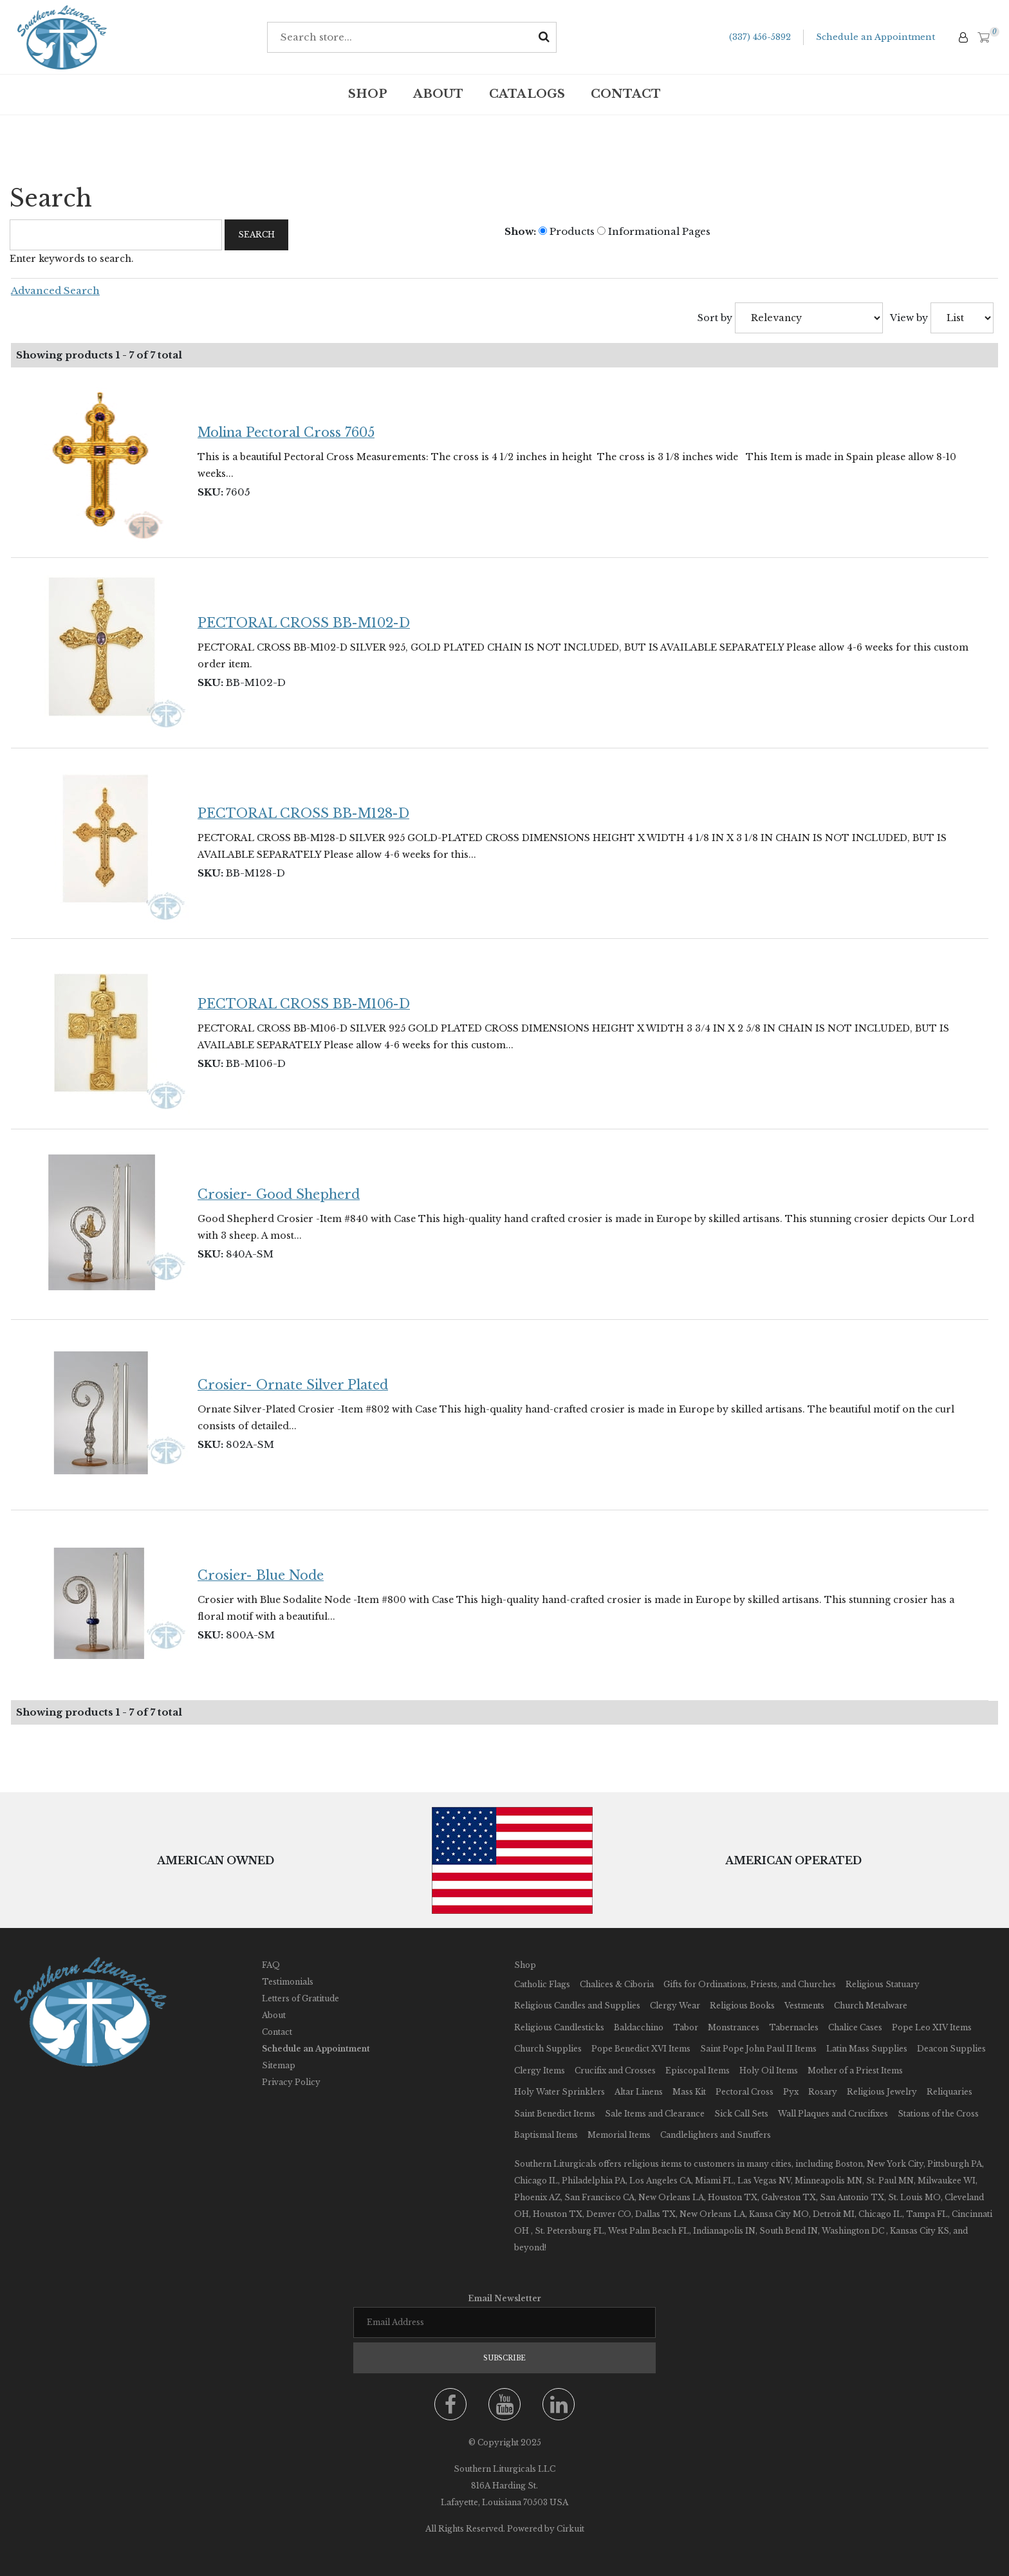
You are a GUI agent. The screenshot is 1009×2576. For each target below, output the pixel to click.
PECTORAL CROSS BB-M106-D (304, 1004)
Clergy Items (539, 2070)
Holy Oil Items (768, 2070)
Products (567, 231)
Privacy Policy (291, 2082)
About (438, 94)
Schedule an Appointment (875, 37)
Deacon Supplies (951, 2048)
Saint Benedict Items (554, 2113)
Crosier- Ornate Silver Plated (293, 1385)
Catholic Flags (542, 1984)
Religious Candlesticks (559, 2027)
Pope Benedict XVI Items (640, 2048)
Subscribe (504, 2358)
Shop (368, 94)
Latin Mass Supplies (866, 2048)
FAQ (271, 1965)
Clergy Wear (675, 2005)
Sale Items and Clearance (655, 2113)
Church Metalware (870, 2005)
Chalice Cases (855, 2027)
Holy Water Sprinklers (559, 2092)
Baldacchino (638, 2027)
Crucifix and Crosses (615, 2070)
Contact (626, 94)
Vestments (804, 2005)
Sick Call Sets (741, 2113)
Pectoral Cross (744, 2092)
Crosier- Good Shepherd (279, 1194)
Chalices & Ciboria (617, 1984)
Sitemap (278, 2065)
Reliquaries (949, 2092)
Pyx (791, 2092)
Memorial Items (619, 2135)
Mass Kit (689, 2092)
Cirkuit (570, 2529)
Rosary (822, 2092)
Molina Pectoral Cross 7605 (286, 432)
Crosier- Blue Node (261, 1575)
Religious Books (742, 2005)
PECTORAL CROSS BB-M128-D (303, 813)
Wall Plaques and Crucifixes (833, 2113)
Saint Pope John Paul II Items (758, 2048)
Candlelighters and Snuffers (715, 2135)
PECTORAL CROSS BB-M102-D (304, 623)
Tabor (685, 2027)
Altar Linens (639, 2092)
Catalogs (527, 94)
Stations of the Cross (938, 2113)
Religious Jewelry (882, 2092)
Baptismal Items (546, 2135)
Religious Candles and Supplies (577, 2005)
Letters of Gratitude (300, 1998)
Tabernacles (794, 2027)
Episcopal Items (697, 2070)
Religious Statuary (883, 1984)
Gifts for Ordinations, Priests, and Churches (749, 1984)
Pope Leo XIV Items (932, 2027)
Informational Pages (653, 231)
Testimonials (287, 1982)
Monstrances (733, 2027)
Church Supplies (548, 2048)
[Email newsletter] (504, 2322)
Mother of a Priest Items (855, 2070)
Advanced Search (55, 290)
